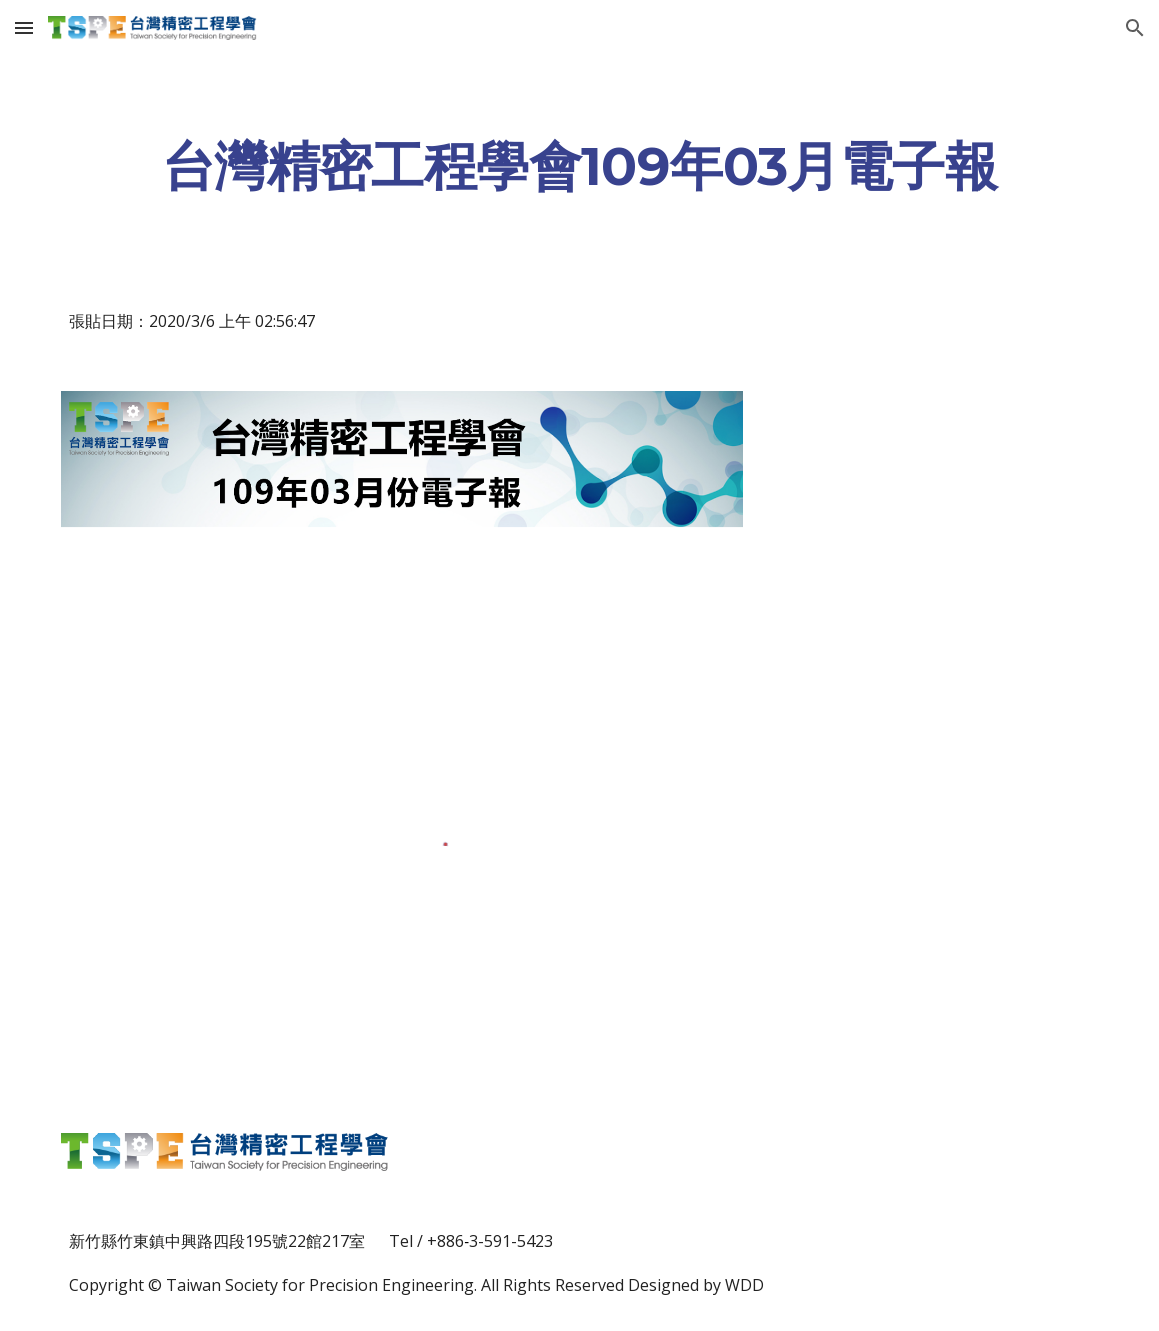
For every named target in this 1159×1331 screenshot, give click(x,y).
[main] (579, 165)
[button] (24, 27)
